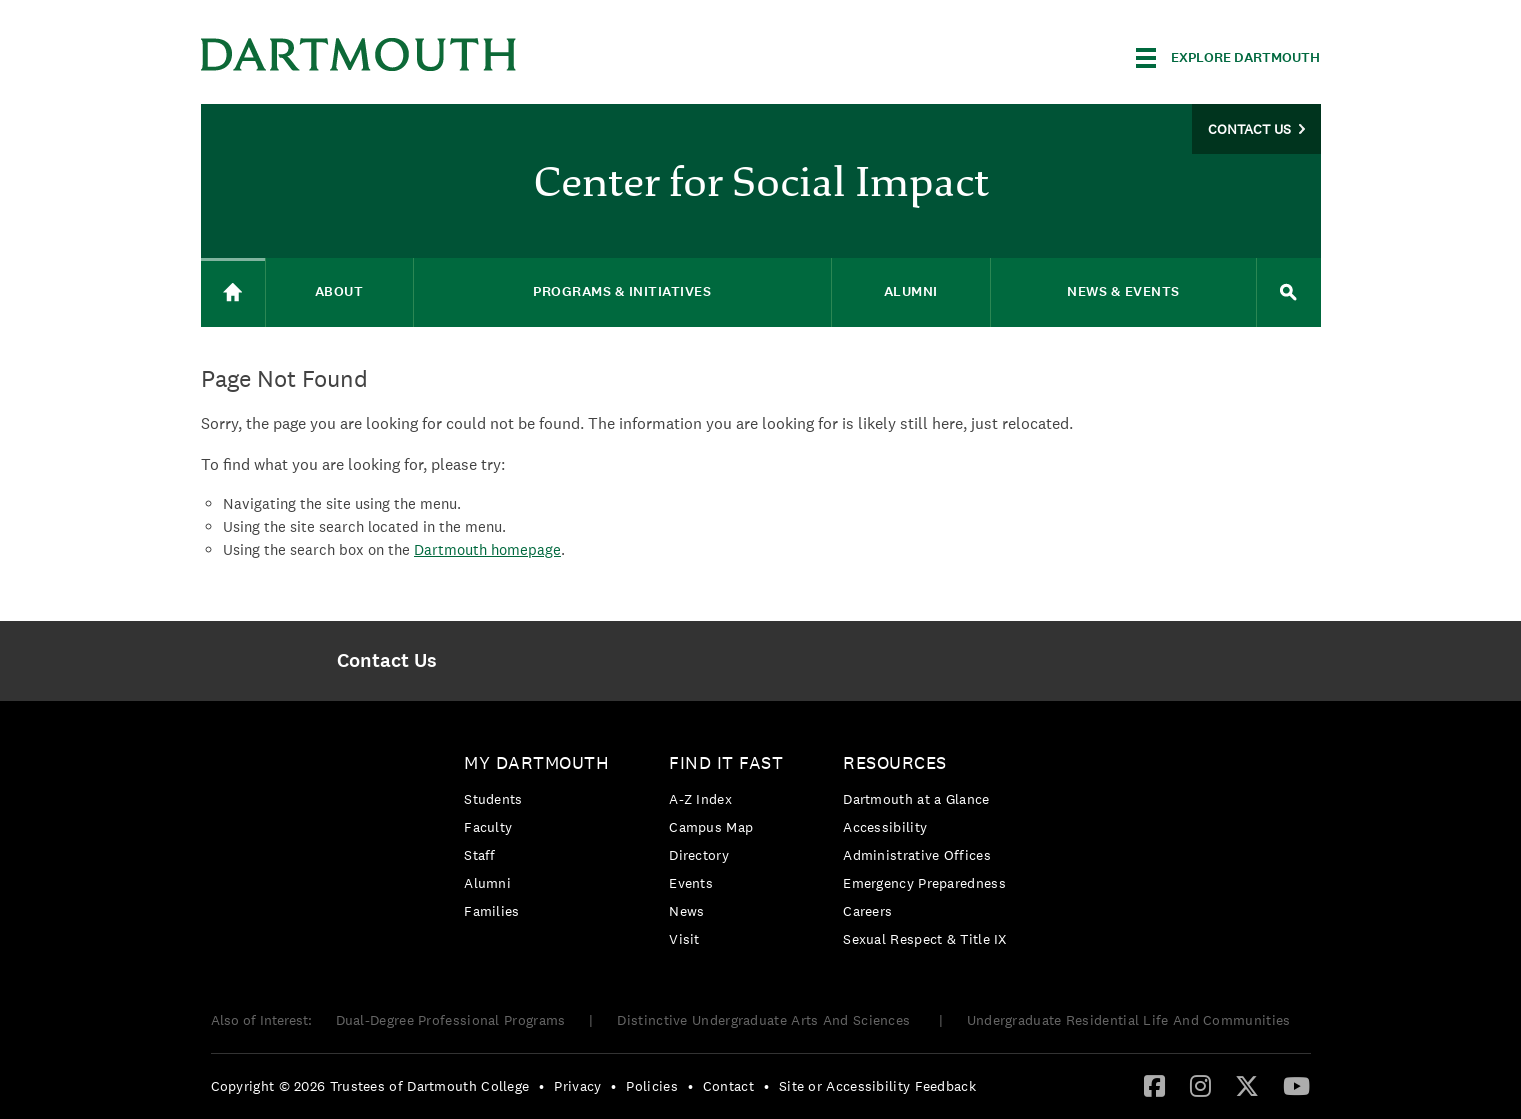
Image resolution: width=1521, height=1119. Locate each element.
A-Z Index (700, 799)
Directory (699, 855)
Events (691, 883)
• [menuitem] (541, 1086)
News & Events (1123, 291)
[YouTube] (1296, 1085)
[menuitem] (387, 661)
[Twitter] (1247, 1085)
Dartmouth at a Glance (916, 799)
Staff (480, 855)
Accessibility (885, 827)
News (686, 911)
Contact (728, 1086)
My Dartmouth (536, 762)
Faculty (488, 827)
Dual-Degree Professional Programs (451, 1020)
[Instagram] (1200, 1085)
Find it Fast (726, 762)
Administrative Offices (917, 855)
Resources (895, 762)
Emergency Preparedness (924, 883)
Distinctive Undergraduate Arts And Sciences (765, 1020)
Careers (867, 911)
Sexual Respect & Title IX (925, 939)
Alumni (487, 883)
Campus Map (711, 827)
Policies (651, 1086)
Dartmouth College (359, 54)
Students (493, 799)
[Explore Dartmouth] (1228, 58)
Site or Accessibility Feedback (877, 1086)
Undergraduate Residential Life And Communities (1129, 1020)
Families (491, 911)
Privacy (577, 1086)
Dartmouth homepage (487, 549)
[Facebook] (1154, 1085)
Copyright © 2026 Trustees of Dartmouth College (370, 1086)
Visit (684, 939)
